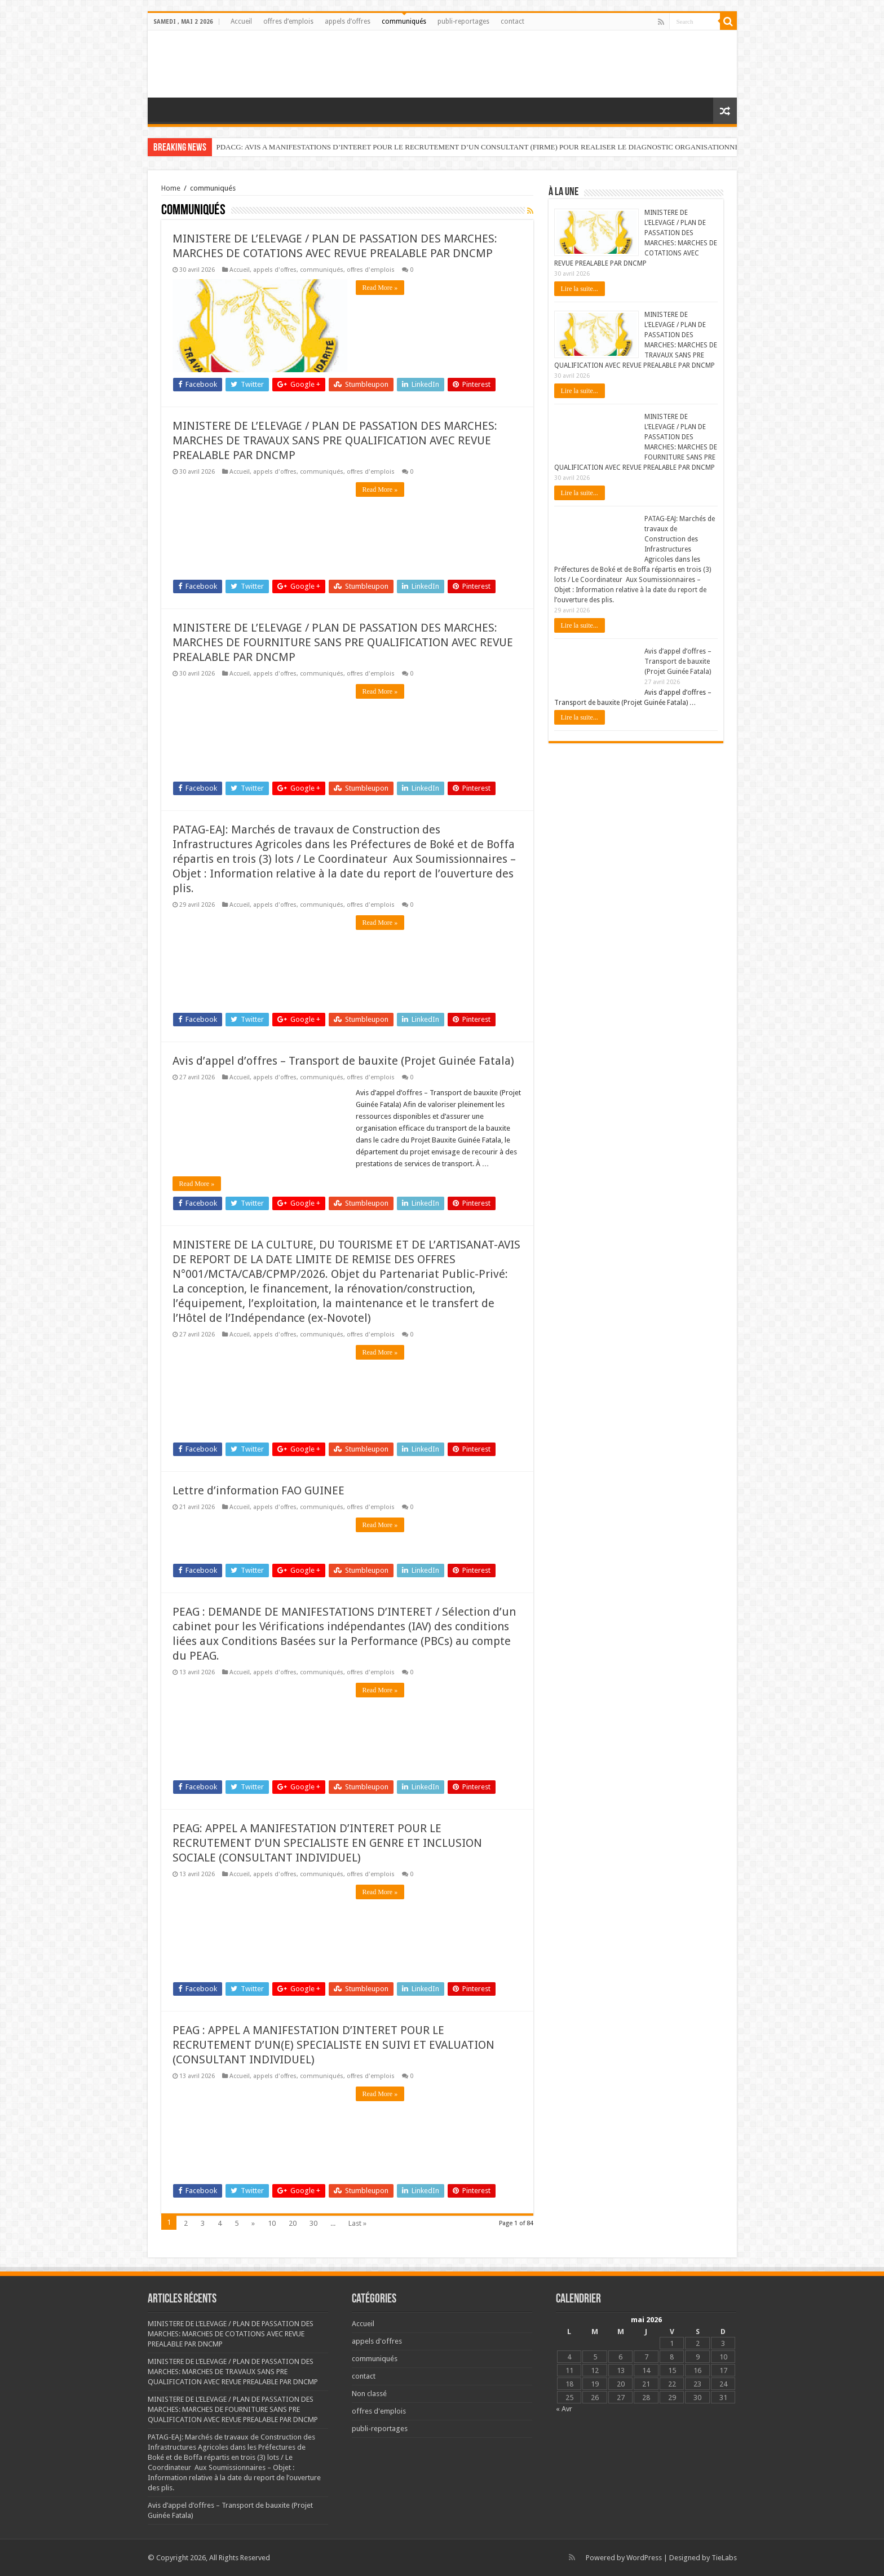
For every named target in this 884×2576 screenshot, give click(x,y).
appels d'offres (275, 270)
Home (170, 188)
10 (272, 2223)
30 (313, 2223)
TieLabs (724, 2557)
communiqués (404, 21)
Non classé (369, 2393)
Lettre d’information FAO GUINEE (258, 1490)
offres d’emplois (288, 21)
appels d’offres (347, 21)
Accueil (241, 21)
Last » (357, 2223)
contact (512, 21)
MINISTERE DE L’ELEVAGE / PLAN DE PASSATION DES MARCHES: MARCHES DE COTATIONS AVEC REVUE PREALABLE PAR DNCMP (230, 2333)
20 (293, 2223)
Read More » (380, 288)
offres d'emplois (371, 270)
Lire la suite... (579, 289)
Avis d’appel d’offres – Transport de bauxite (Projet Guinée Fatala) (343, 1061)
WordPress (644, 2557)
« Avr (564, 2409)
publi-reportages (463, 21)
